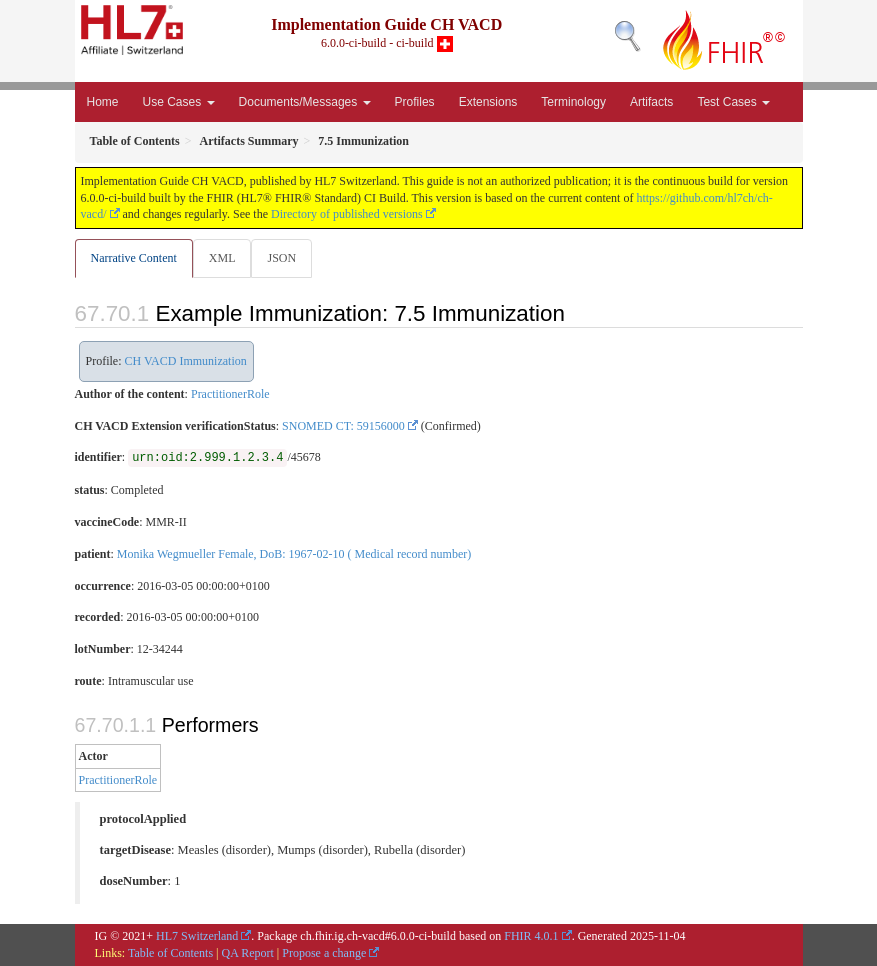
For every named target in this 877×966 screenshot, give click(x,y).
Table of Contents (170, 953)
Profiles (415, 102)
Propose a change (324, 953)
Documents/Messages (305, 102)
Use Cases (179, 102)
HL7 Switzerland (197, 936)
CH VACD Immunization (186, 361)
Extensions (488, 102)
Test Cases (733, 102)
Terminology (573, 102)
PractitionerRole (230, 394)
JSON (281, 258)
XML (222, 258)
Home (103, 102)
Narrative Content (134, 258)
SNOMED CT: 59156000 (343, 426)
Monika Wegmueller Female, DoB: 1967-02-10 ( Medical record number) (294, 554)
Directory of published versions (347, 214)
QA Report (248, 953)
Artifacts (651, 102)
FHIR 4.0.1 (531, 936)
